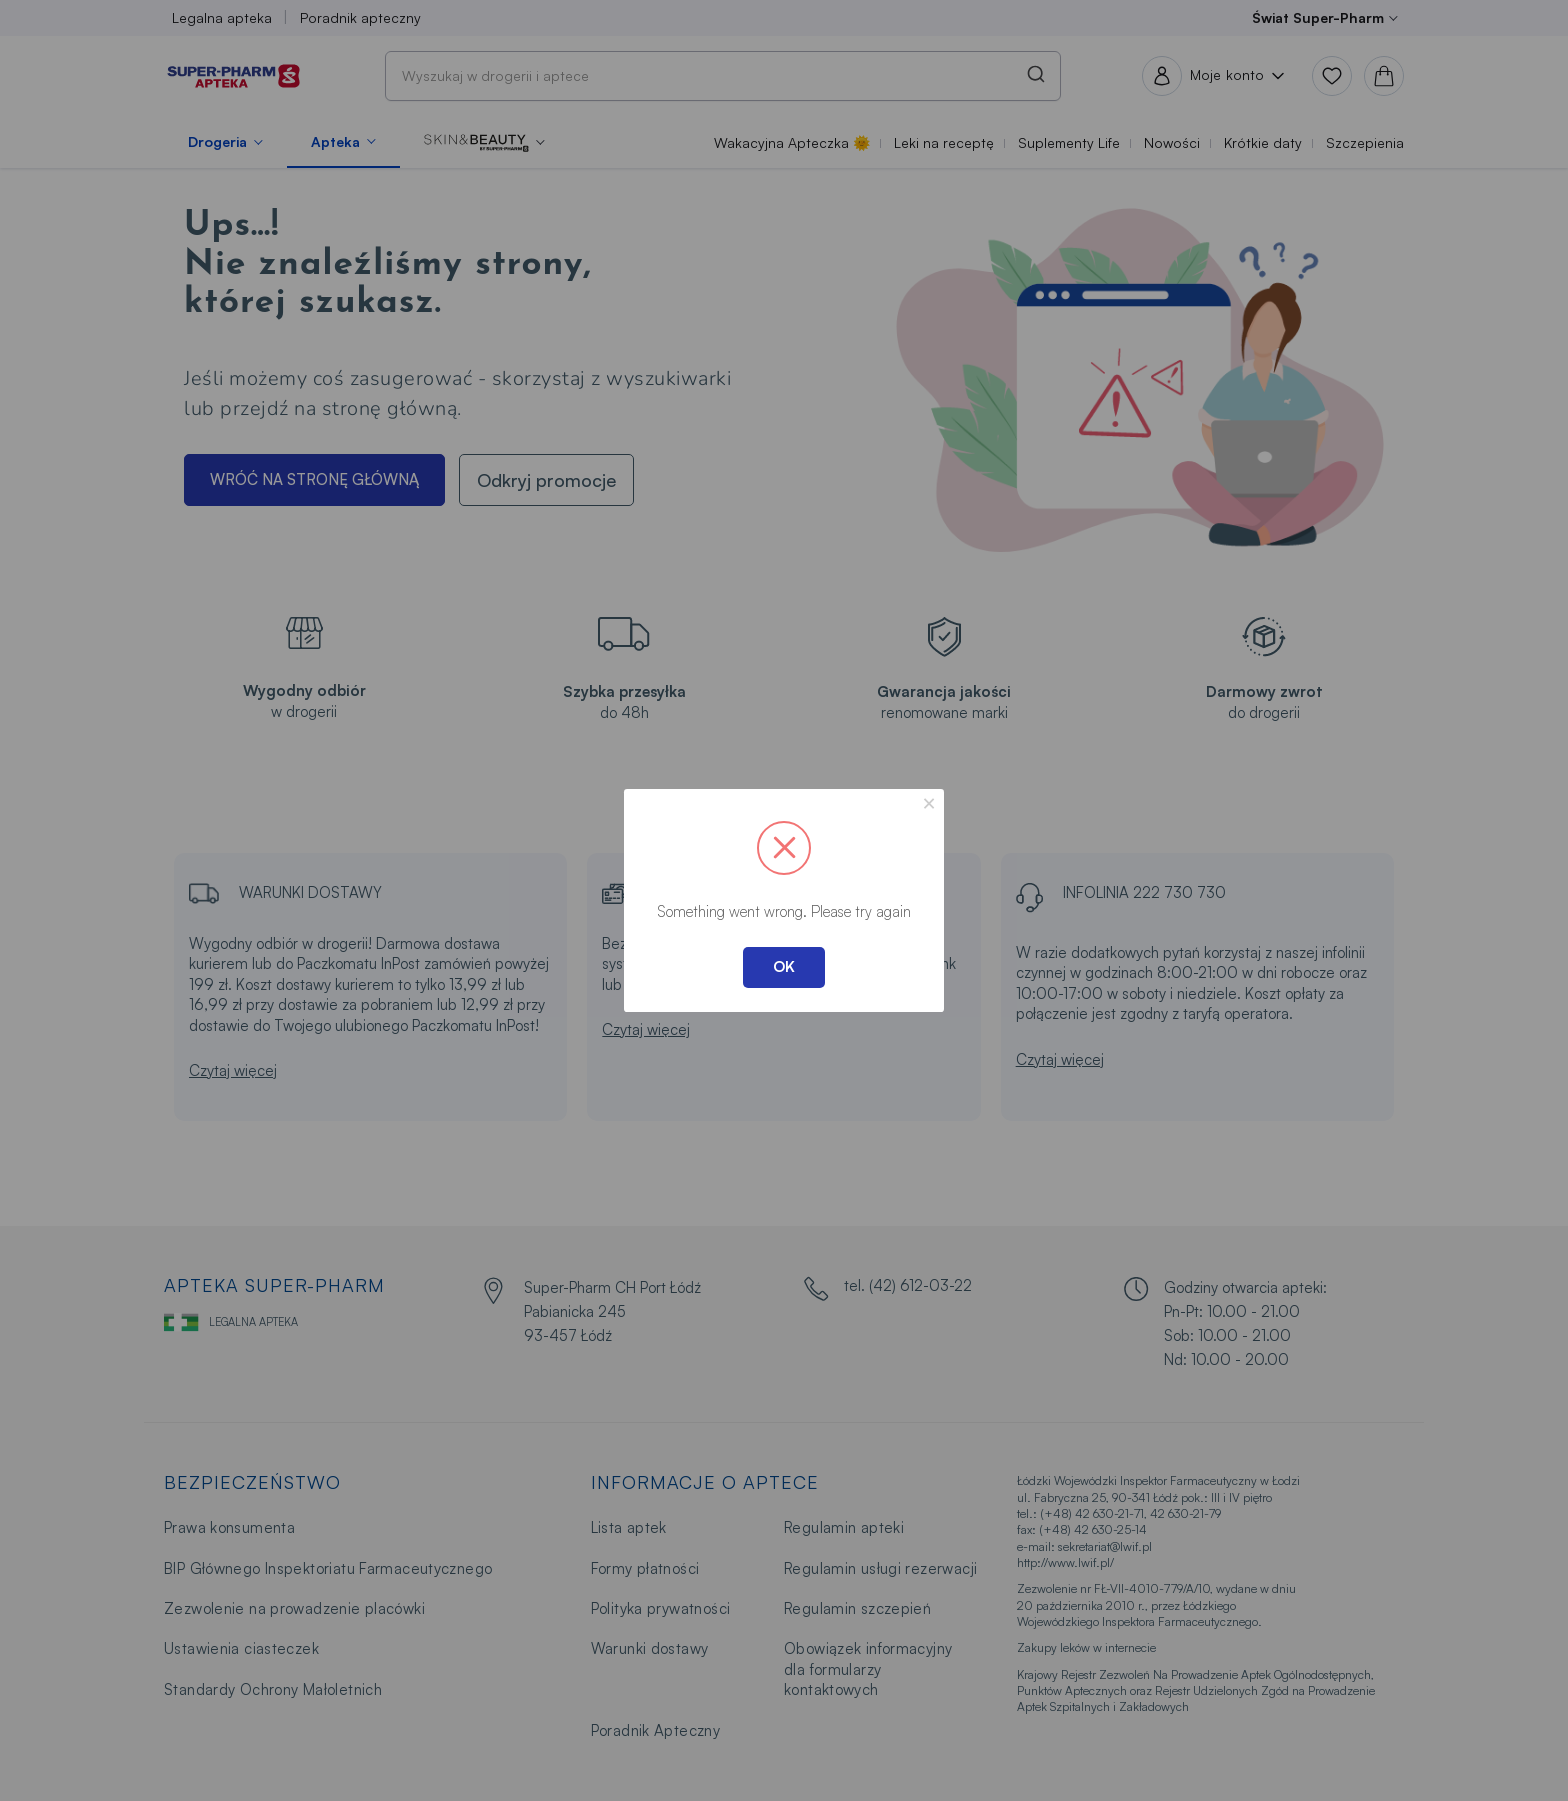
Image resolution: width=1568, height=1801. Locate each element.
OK (784, 966)
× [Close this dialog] (929, 803)
